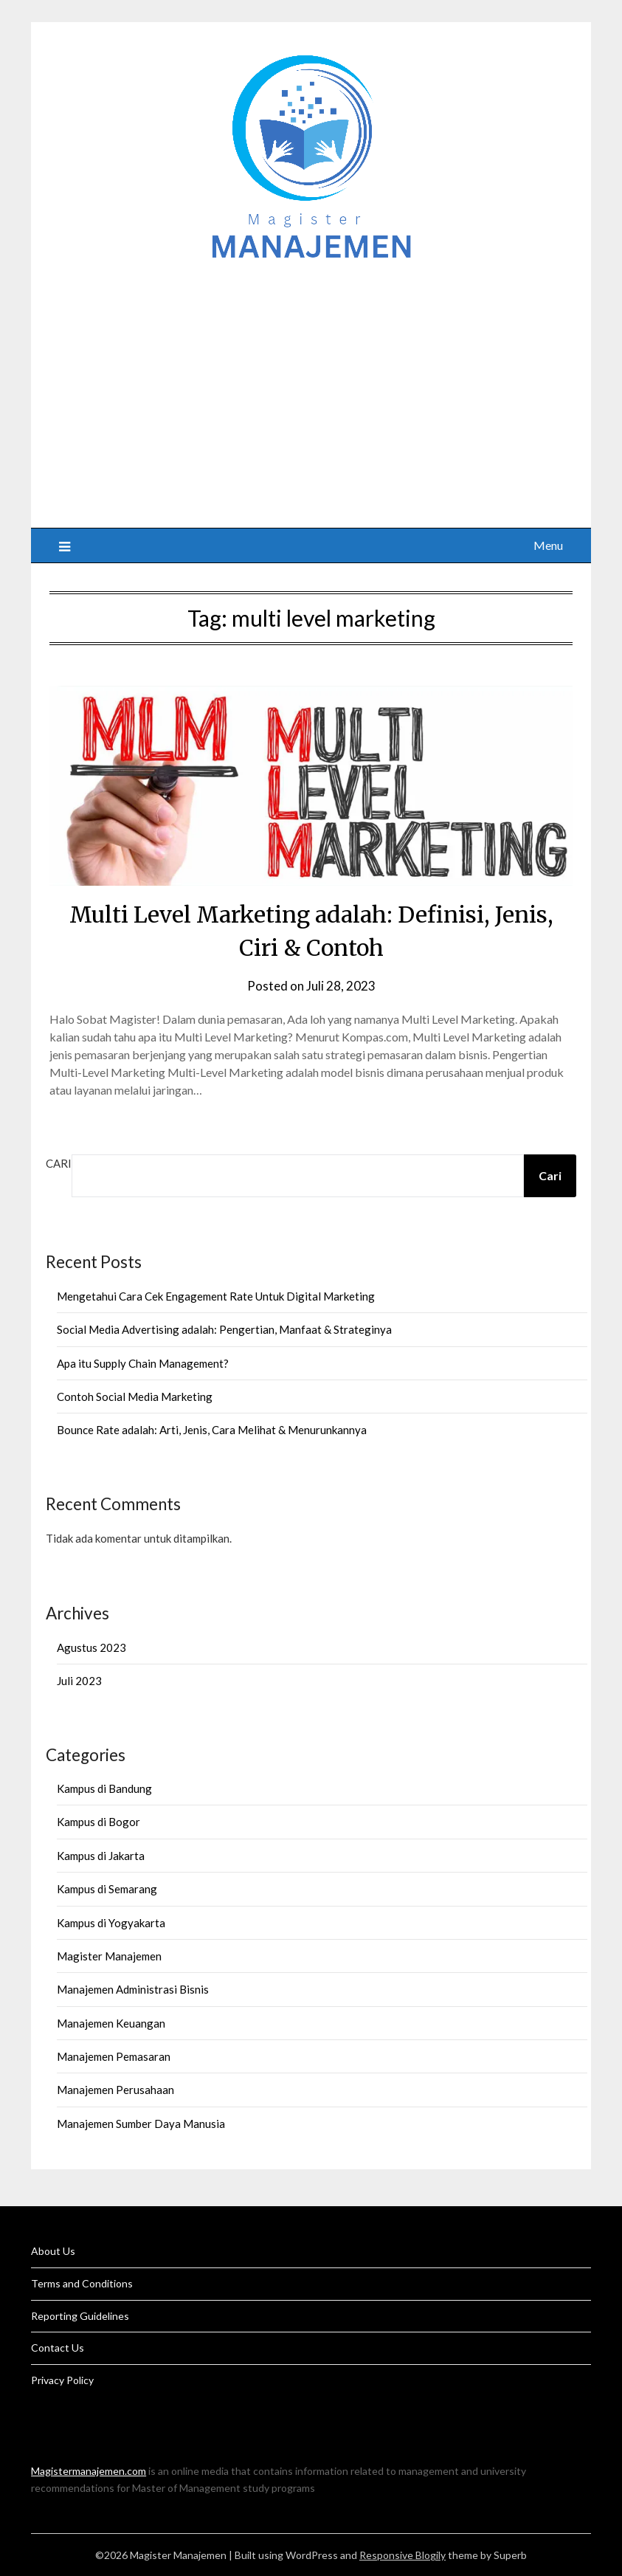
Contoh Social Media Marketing (134, 1396)
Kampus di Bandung (104, 1788)
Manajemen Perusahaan (115, 2089)
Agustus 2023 (91, 1647)
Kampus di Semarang (107, 1888)
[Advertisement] (311, 387)
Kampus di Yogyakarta (111, 1922)
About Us (53, 2251)
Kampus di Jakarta (101, 1855)
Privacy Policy (62, 2380)
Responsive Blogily (402, 2555)
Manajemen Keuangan (111, 2023)
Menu (548, 545)
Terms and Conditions (82, 2283)
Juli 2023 (79, 1680)
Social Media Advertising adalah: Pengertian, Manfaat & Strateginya (224, 1329)
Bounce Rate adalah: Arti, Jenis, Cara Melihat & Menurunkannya (212, 1429)
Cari (59, 1163)
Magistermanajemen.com (88, 2471)
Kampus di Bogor (98, 1821)
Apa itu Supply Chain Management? (143, 1363)
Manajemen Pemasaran (113, 2056)
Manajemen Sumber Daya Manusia (141, 2123)
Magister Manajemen (109, 1956)
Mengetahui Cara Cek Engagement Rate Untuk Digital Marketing (216, 1296)
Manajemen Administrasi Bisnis (133, 1989)
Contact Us (57, 2347)
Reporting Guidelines (80, 2316)
